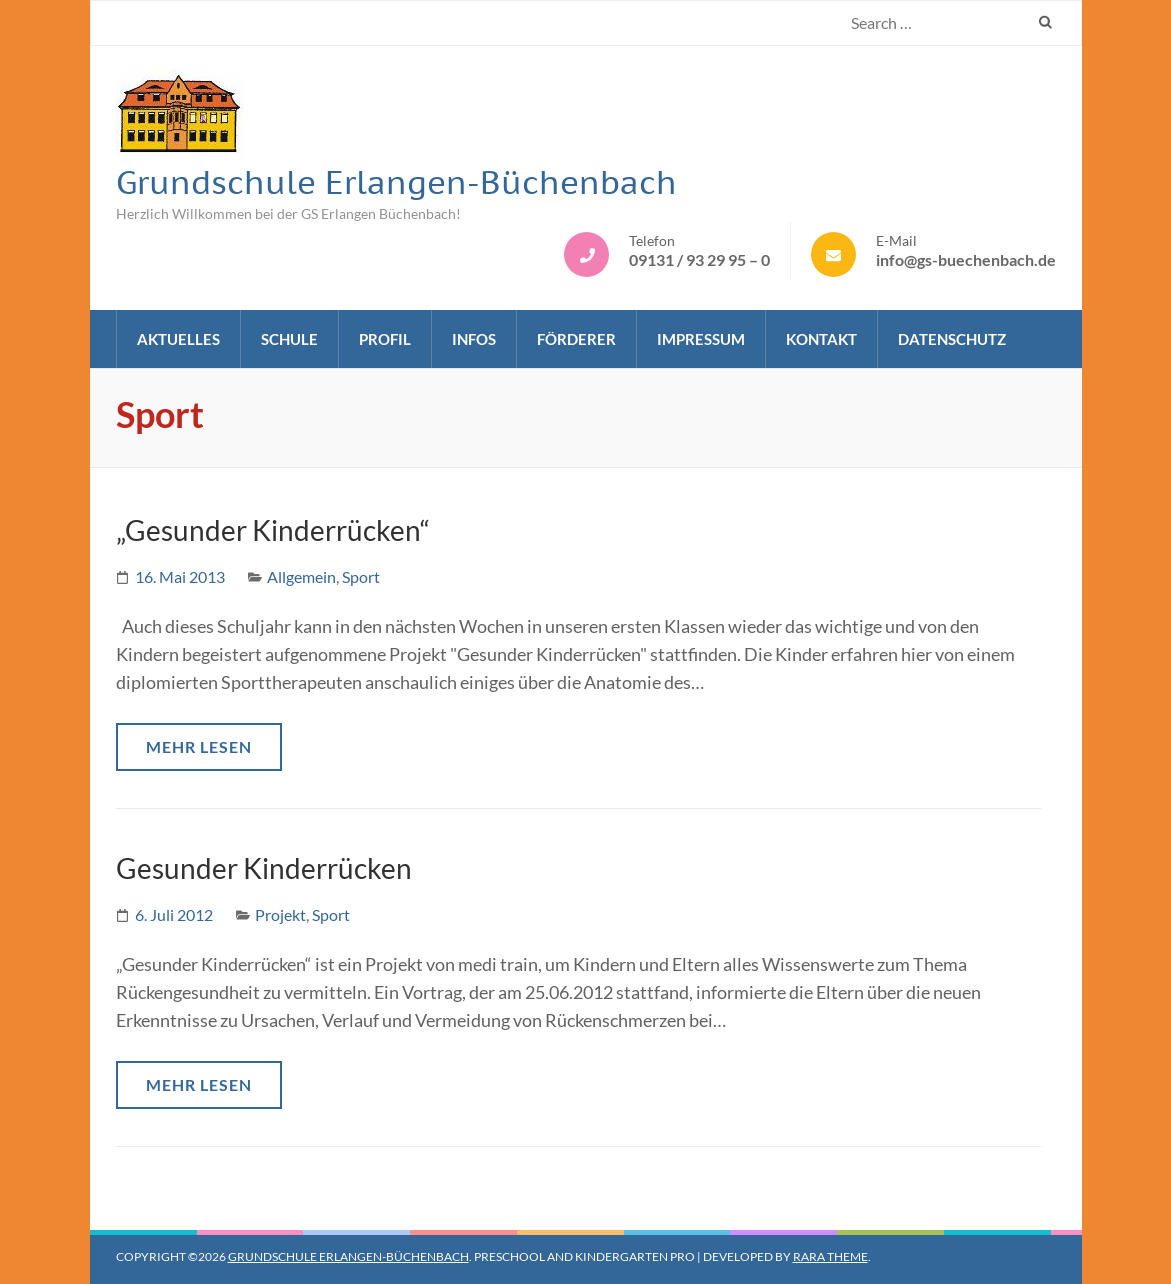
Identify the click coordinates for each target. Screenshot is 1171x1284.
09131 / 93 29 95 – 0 (699, 259)
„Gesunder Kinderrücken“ (273, 530)
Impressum (701, 339)
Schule (289, 339)
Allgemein (301, 576)
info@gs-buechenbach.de (966, 259)
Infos (474, 339)
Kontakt (821, 339)
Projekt (280, 914)
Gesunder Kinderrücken (264, 868)
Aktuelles (178, 339)
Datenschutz (952, 339)
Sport (361, 576)
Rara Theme (830, 1256)
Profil (385, 339)
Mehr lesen (199, 746)
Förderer (576, 339)
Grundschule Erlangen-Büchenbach (396, 182)
